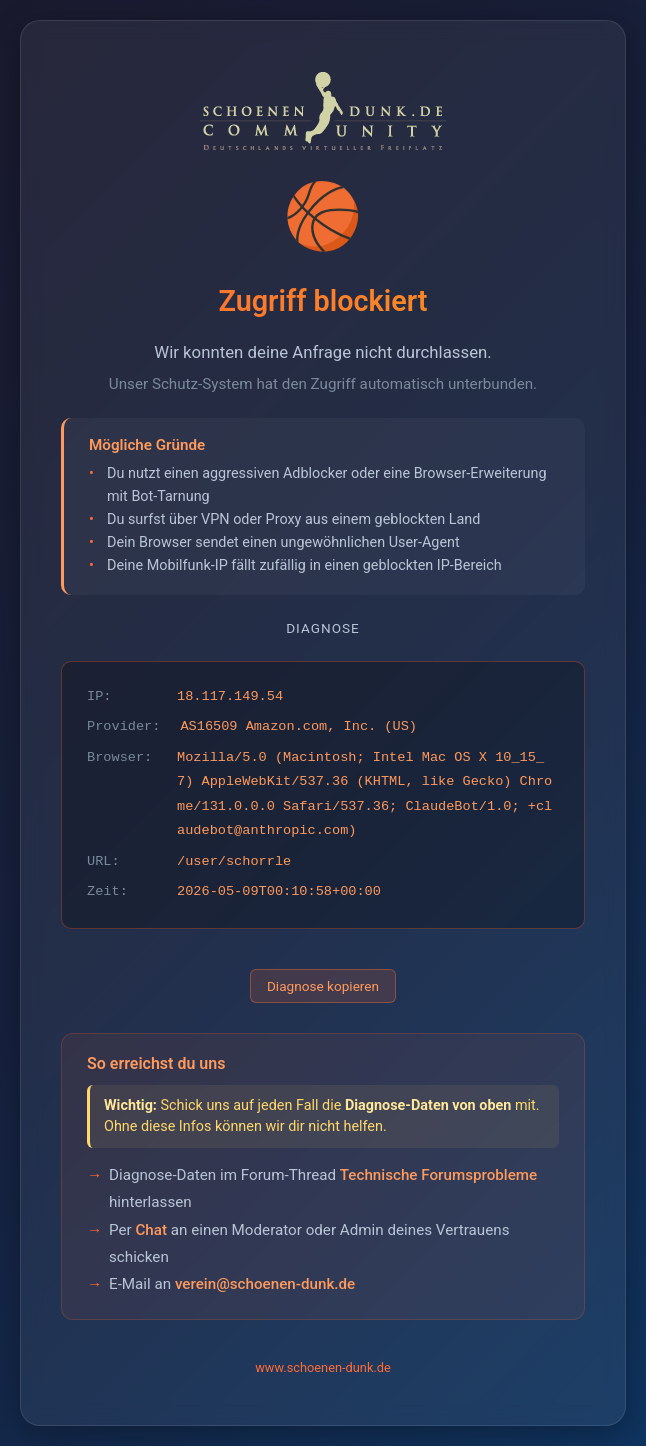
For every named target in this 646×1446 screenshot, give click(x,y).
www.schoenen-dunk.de (323, 1367)
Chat (151, 1230)
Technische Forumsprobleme (438, 1175)
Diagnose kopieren (323, 986)
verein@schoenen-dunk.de (265, 1284)
